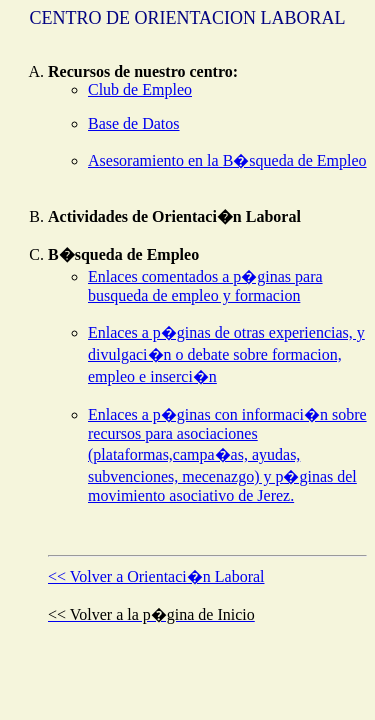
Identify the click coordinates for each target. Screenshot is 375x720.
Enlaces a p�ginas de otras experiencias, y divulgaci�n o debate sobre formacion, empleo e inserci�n (226, 354)
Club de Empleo (140, 89)
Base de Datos (134, 123)
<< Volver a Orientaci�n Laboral (156, 576)
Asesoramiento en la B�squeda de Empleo (227, 160)
